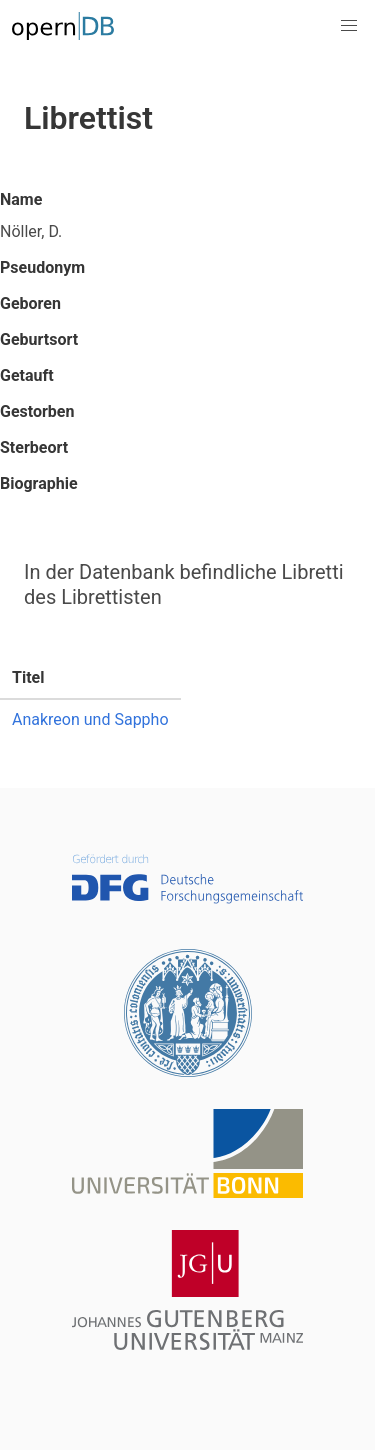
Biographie (39, 483)
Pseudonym (42, 267)
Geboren (30, 303)
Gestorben (37, 411)
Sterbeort (34, 447)
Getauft (27, 375)
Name (21, 199)
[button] (349, 26)
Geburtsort (39, 339)
